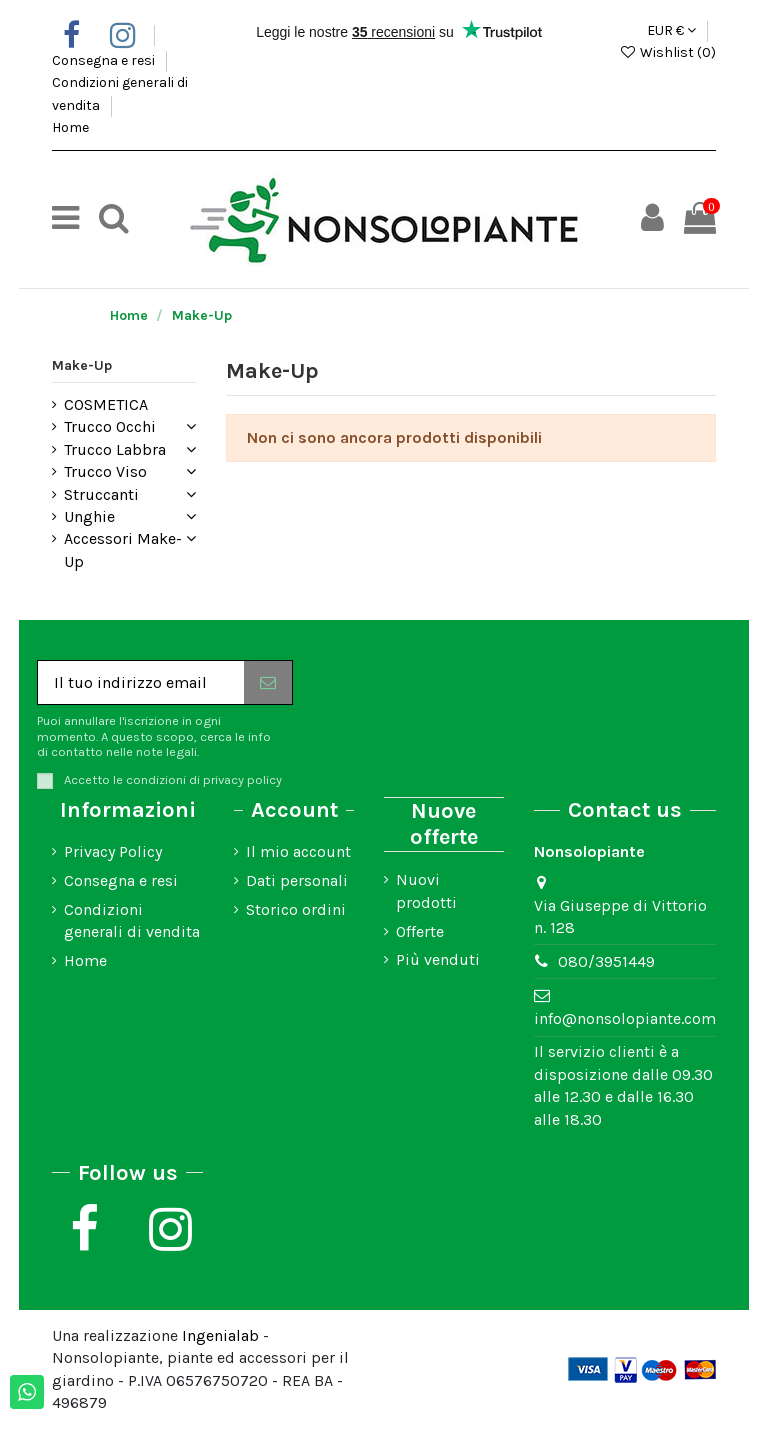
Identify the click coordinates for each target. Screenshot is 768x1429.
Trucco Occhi (110, 426)
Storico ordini (296, 909)
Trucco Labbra (115, 449)
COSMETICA (106, 404)
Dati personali (297, 880)
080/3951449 (606, 961)
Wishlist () (667, 52)
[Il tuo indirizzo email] (141, 682)
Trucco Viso (105, 471)
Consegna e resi (105, 60)
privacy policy (242, 779)
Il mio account (298, 851)
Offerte (420, 931)
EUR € (671, 30)
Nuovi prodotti (426, 890)
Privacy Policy (113, 851)
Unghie (89, 516)
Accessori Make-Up (123, 549)
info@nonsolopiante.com (625, 1018)
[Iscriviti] (268, 682)
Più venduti (438, 959)
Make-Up (82, 365)
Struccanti (101, 494)
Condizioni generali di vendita (132, 920)
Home (70, 127)
